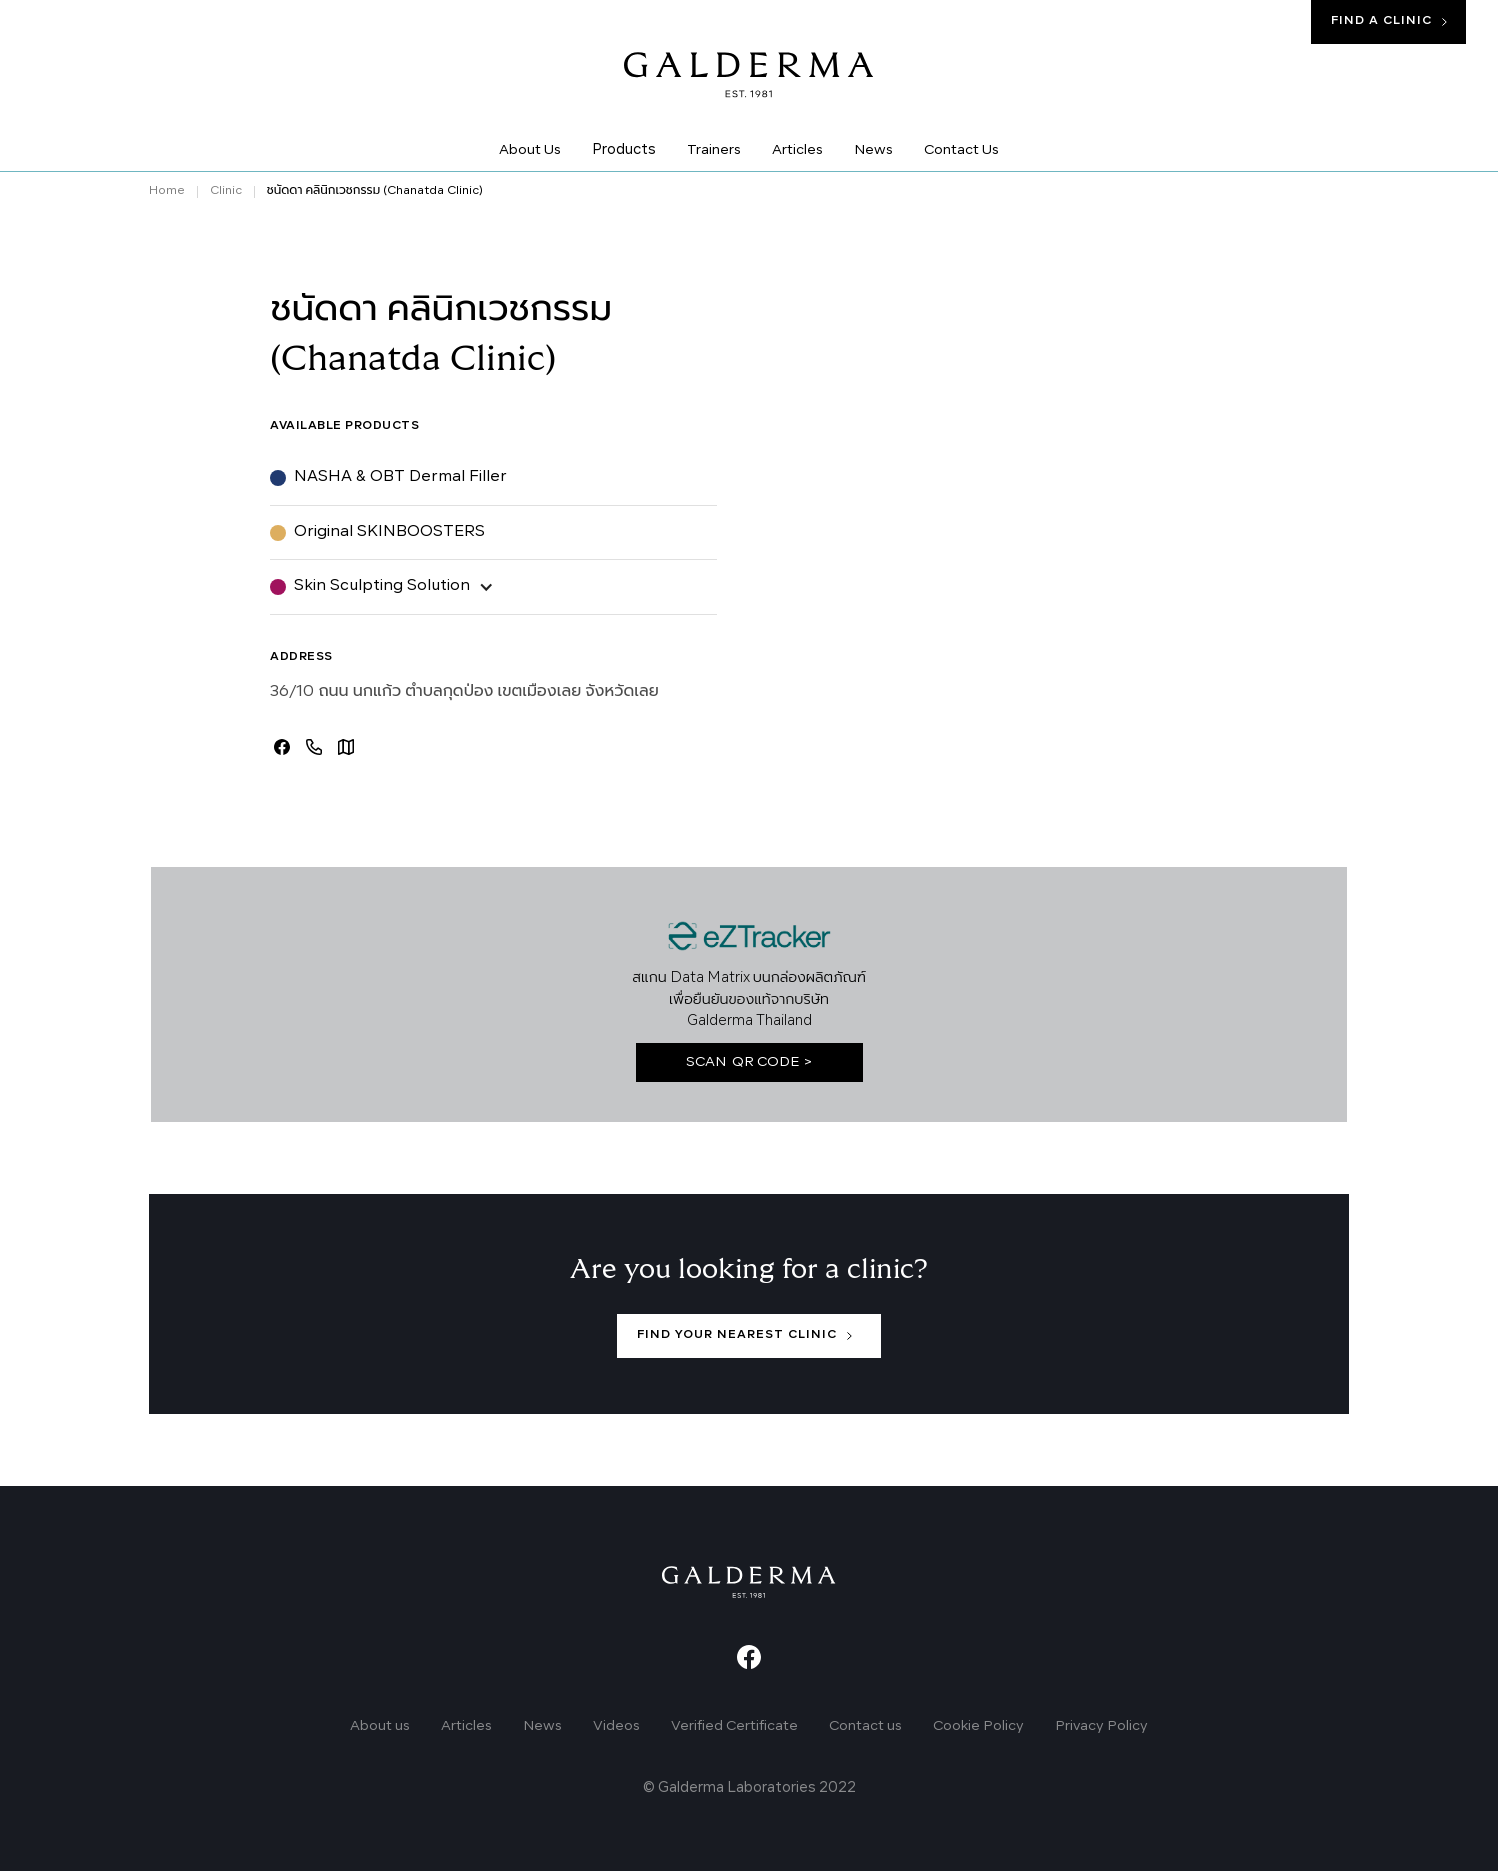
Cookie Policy (978, 1726)
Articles (466, 1726)
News (542, 1726)
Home (167, 191)
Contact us (865, 1726)
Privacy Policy (1101, 1726)
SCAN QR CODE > (749, 1062)
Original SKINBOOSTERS (389, 532)
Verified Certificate (734, 1726)
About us (380, 1726)
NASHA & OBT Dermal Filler (400, 477)
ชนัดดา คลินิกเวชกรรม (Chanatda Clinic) (375, 191)
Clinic (226, 191)
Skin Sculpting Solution (382, 586)
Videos (616, 1726)
